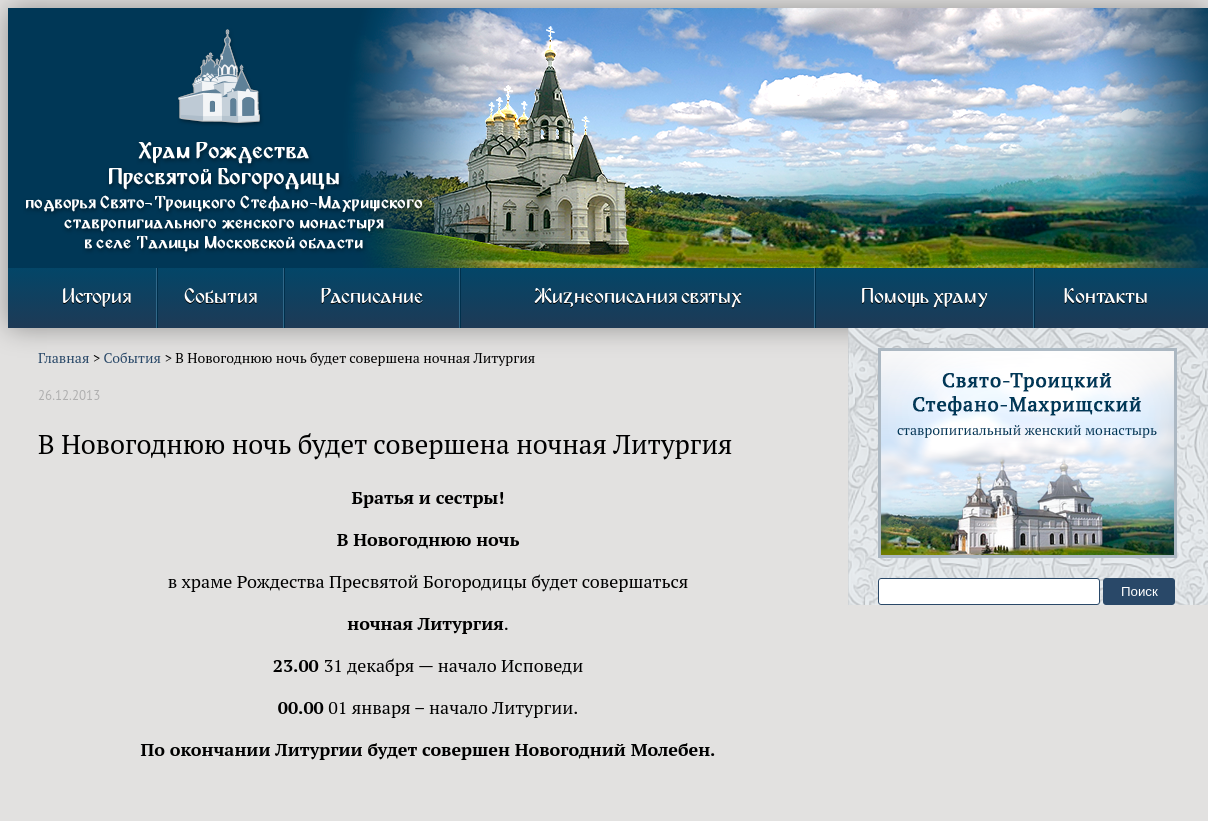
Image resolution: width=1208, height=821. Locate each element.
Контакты (1106, 297)
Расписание (372, 297)
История (96, 297)
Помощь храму (924, 297)
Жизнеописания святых (638, 297)
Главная (63, 357)
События (220, 297)
